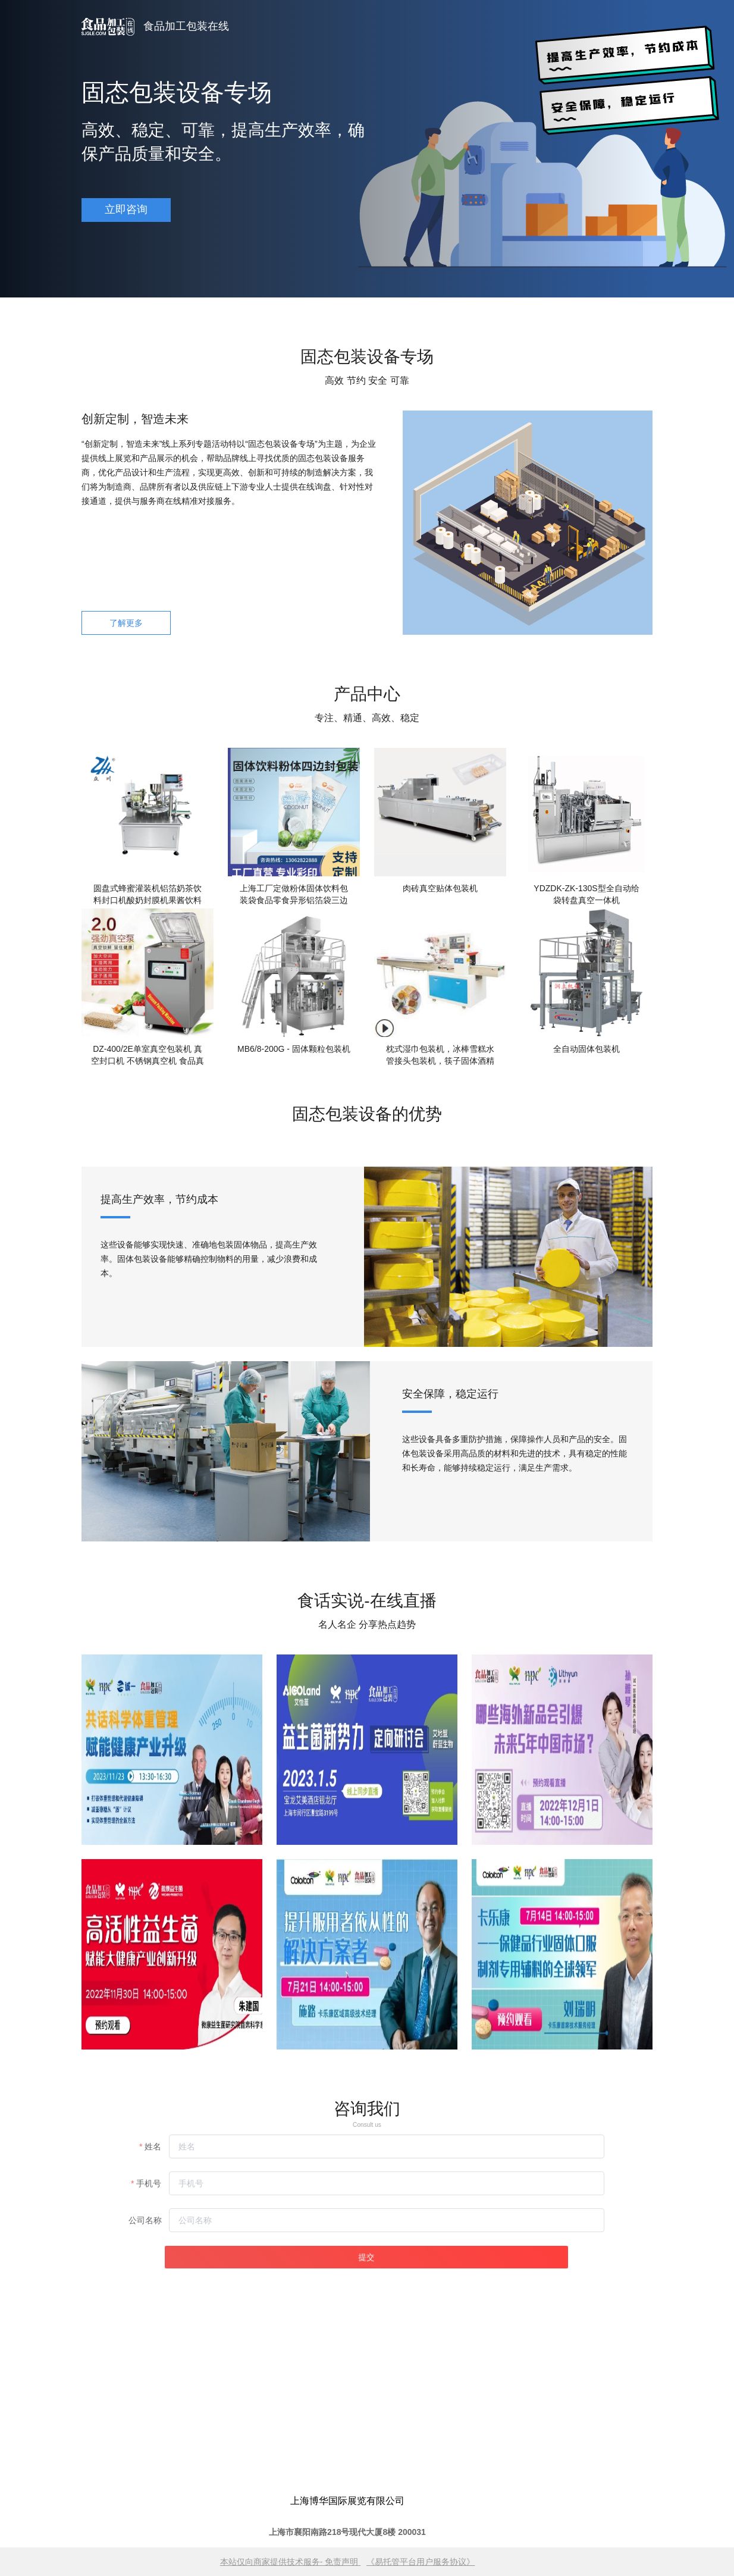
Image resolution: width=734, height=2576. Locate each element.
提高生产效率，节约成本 (159, 1199)
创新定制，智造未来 (135, 418)
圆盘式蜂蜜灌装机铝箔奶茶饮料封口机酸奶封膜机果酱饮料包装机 (147, 894)
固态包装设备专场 (176, 92)
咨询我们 (367, 2108)
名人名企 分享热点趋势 (367, 1624)
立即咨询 (126, 209)
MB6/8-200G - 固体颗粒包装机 (293, 1049)
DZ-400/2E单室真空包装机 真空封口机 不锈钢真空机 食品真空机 (147, 1055)
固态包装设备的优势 (367, 1114)
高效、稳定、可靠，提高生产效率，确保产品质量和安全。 (223, 142)
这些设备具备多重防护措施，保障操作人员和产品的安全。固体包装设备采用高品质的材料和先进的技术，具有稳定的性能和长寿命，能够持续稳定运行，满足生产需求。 (514, 1453)
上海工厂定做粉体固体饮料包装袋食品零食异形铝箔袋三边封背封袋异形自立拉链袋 (294, 894)
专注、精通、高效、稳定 (367, 718)
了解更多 (126, 623)
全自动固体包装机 (586, 1049)
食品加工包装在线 (186, 26)
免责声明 (341, 2561)
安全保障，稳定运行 (450, 1394)
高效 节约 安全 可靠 (367, 380)
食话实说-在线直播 (366, 1600)
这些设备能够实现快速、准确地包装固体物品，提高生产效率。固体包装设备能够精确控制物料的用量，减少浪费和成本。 (209, 1259)
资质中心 (174, 1602)
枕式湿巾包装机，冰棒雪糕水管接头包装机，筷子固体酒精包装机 (440, 1055)
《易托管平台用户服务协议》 (420, 2561)
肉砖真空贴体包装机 (440, 888)
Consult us (367, 2124)
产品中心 (367, 694)
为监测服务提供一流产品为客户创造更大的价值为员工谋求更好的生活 (173, 1634)
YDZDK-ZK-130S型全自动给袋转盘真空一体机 (586, 894)
